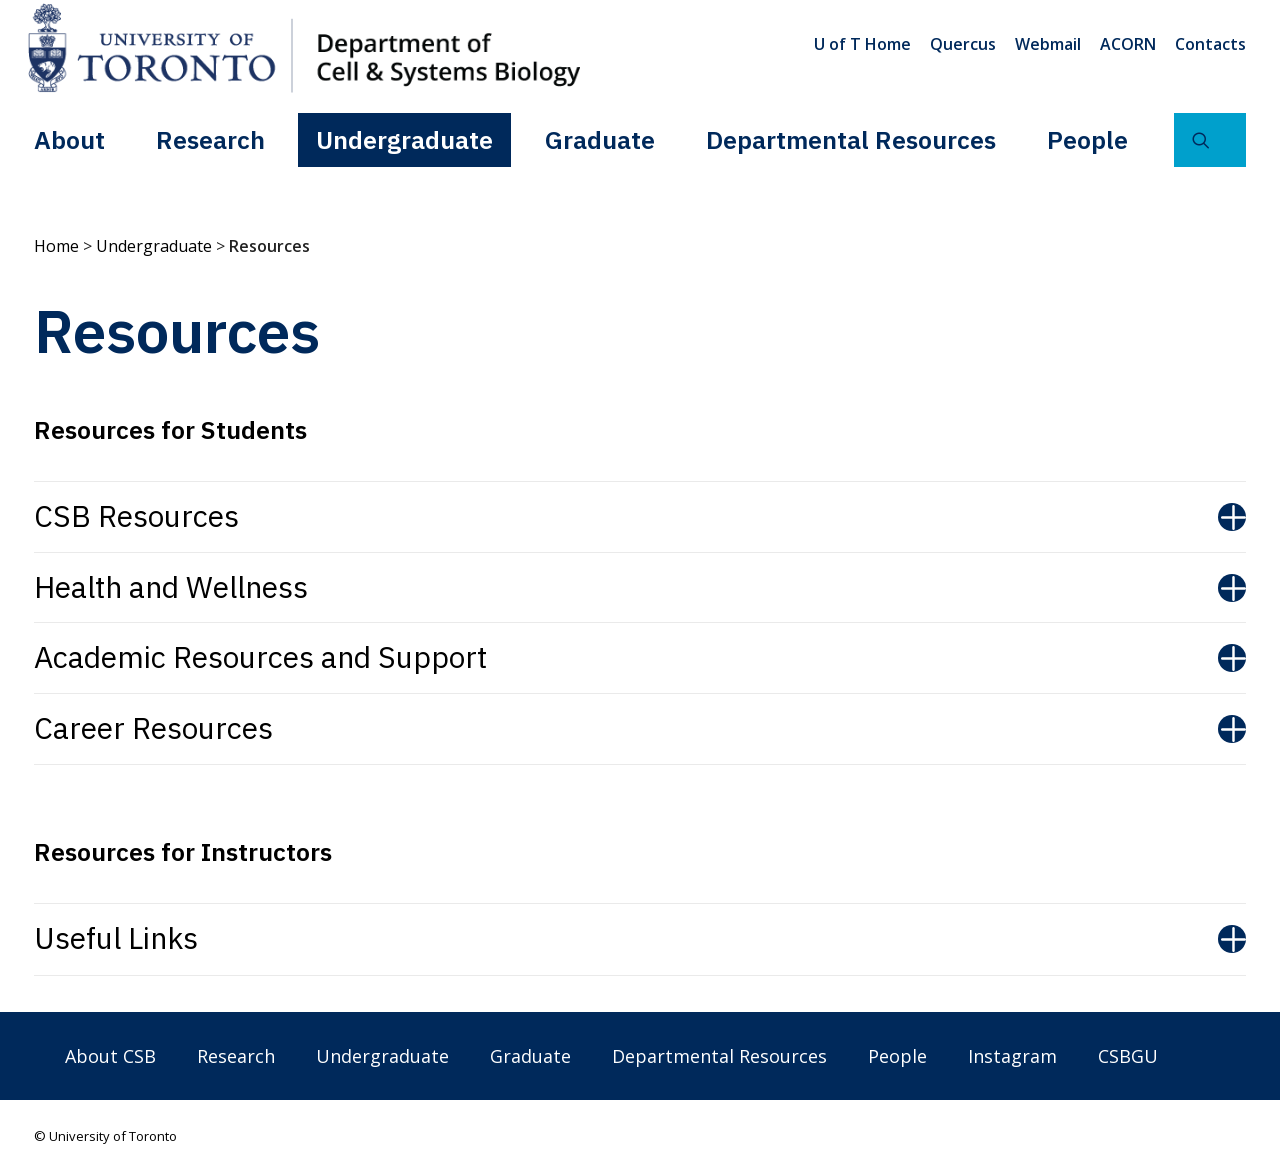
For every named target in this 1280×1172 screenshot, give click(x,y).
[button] (1210, 139)
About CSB (110, 1056)
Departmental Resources (851, 138)
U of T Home (862, 44)
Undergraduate (404, 138)
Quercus (963, 44)
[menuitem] (866, 44)
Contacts (1210, 44)
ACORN (1128, 44)
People (1087, 138)
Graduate (600, 138)
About (69, 138)
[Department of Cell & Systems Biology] (304, 48)
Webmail (1048, 44)
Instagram (1012, 1056)
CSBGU (1128, 1056)
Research (210, 138)
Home (56, 246)
